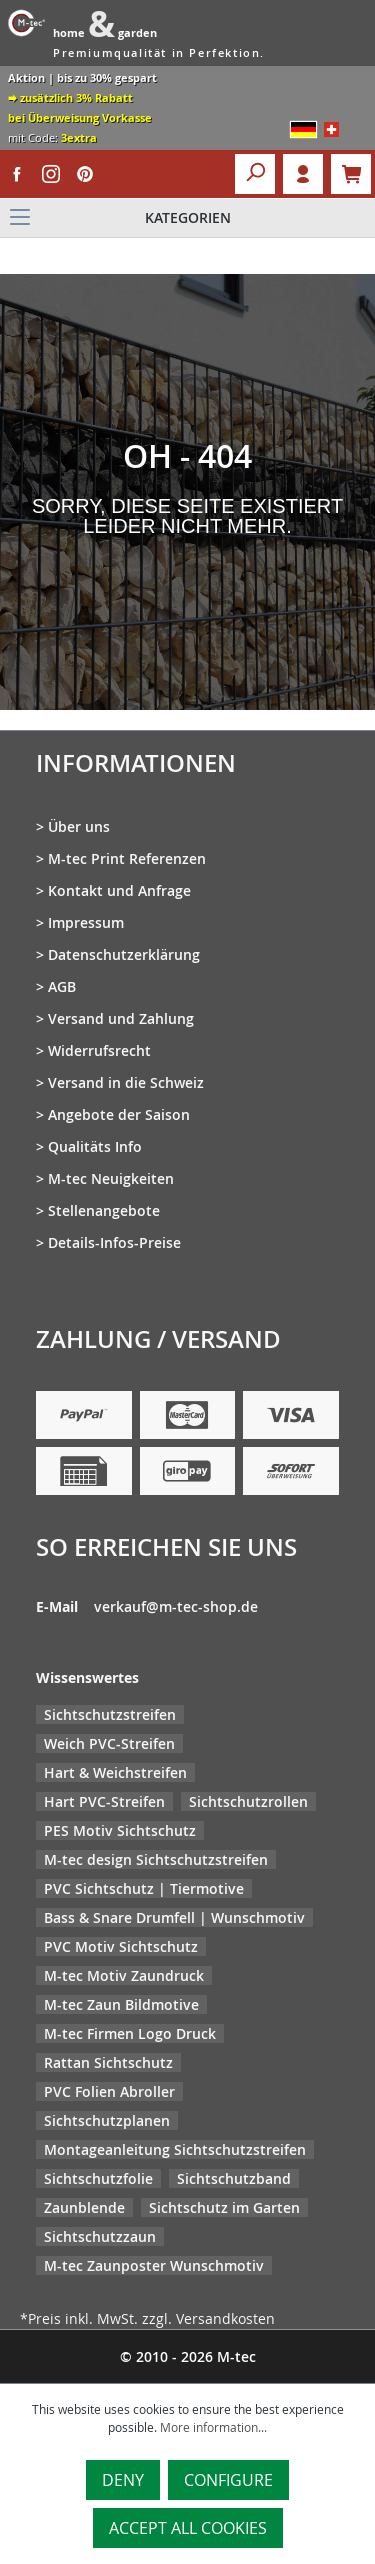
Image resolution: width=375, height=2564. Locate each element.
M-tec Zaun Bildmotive (121, 2004)
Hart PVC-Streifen (104, 1801)
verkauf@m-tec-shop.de (176, 1606)
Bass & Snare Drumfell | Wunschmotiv (174, 1917)
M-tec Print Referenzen (127, 858)
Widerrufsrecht (99, 1050)
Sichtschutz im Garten (224, 2207)
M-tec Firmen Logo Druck (130, 2033)
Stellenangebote (104, 1210)
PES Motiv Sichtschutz (120, 1830)
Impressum (86, 922)
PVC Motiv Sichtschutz (121, 1946)
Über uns (79, 826)
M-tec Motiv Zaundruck (124, 1975)
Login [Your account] (303, 174)
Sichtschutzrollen (248, 1801)
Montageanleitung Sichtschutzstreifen (175, 2149)
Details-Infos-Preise (114, 1242)
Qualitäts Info (95, 1146)
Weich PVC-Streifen (109, 1743)
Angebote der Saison (119, 1114)
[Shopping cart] (351, 174)
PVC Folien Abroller (109, 2091)
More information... (213, 2427)
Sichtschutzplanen (107, 2120)
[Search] (255, 174)
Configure (228, 2480)
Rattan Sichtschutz (108, 2062)
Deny (123, 2480)
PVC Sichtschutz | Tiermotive (144, 1888)
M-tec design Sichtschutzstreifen (156, 1859)
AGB (62, 986)
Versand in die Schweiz (126, 1082)
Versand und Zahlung (121, 1018)
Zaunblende (84, 2207)
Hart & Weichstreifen (115, 1772)
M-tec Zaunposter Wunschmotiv (154, 2265)
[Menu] (187, 218)
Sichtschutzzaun (100, 2236)
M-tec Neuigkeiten (111, 1178)
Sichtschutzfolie (98, 2178)
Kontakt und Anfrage (119, 890)
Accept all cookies (188, 2528)
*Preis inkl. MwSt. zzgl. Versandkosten (147, 2318)
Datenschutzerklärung (124, 954)
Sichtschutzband (234, 2178)
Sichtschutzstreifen (110, 1714)
